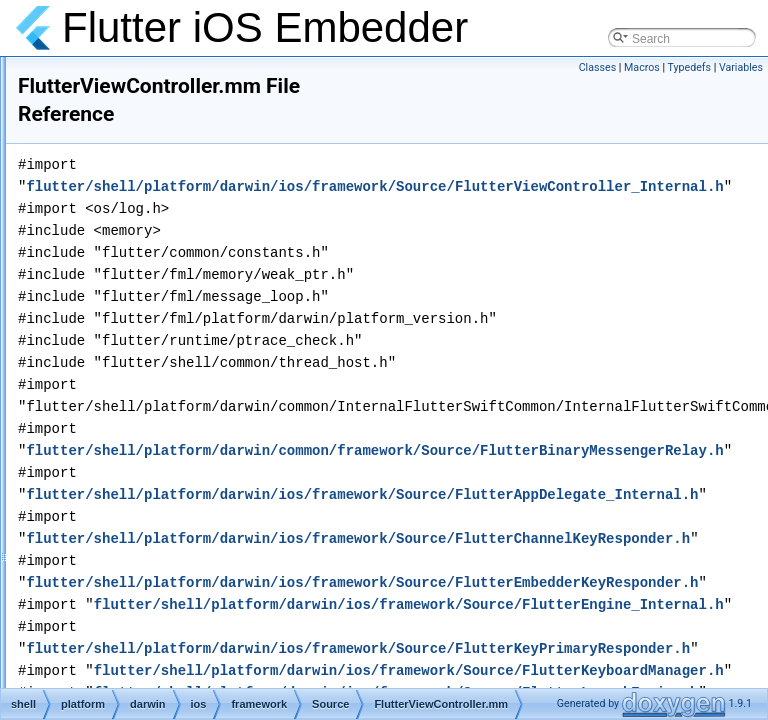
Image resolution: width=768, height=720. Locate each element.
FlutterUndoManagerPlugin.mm (245, 294)
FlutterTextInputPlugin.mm (231, 96)
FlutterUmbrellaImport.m (226, 228)
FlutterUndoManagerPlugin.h (238, 272)
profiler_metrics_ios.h (219, 646)
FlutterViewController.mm (229, 382)
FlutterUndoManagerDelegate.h (246, 250)
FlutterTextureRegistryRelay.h (240, 140)
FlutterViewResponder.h (226, 448)
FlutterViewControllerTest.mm (240, 426)
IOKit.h (180, 492)
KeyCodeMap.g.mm (215, 514)
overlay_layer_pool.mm (224, 580)
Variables (741, 67)
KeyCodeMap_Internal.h (226, 536)
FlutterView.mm (203, 360)
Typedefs (690, 67)
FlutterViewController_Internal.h (246, 404)
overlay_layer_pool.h (217, 558)
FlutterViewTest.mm (214, 470)
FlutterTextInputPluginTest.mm (242, 118)
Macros (642, 67)
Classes (597, 67)
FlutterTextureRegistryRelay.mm (247, 162)
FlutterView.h (196, 338)
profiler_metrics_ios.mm (225, 668)
